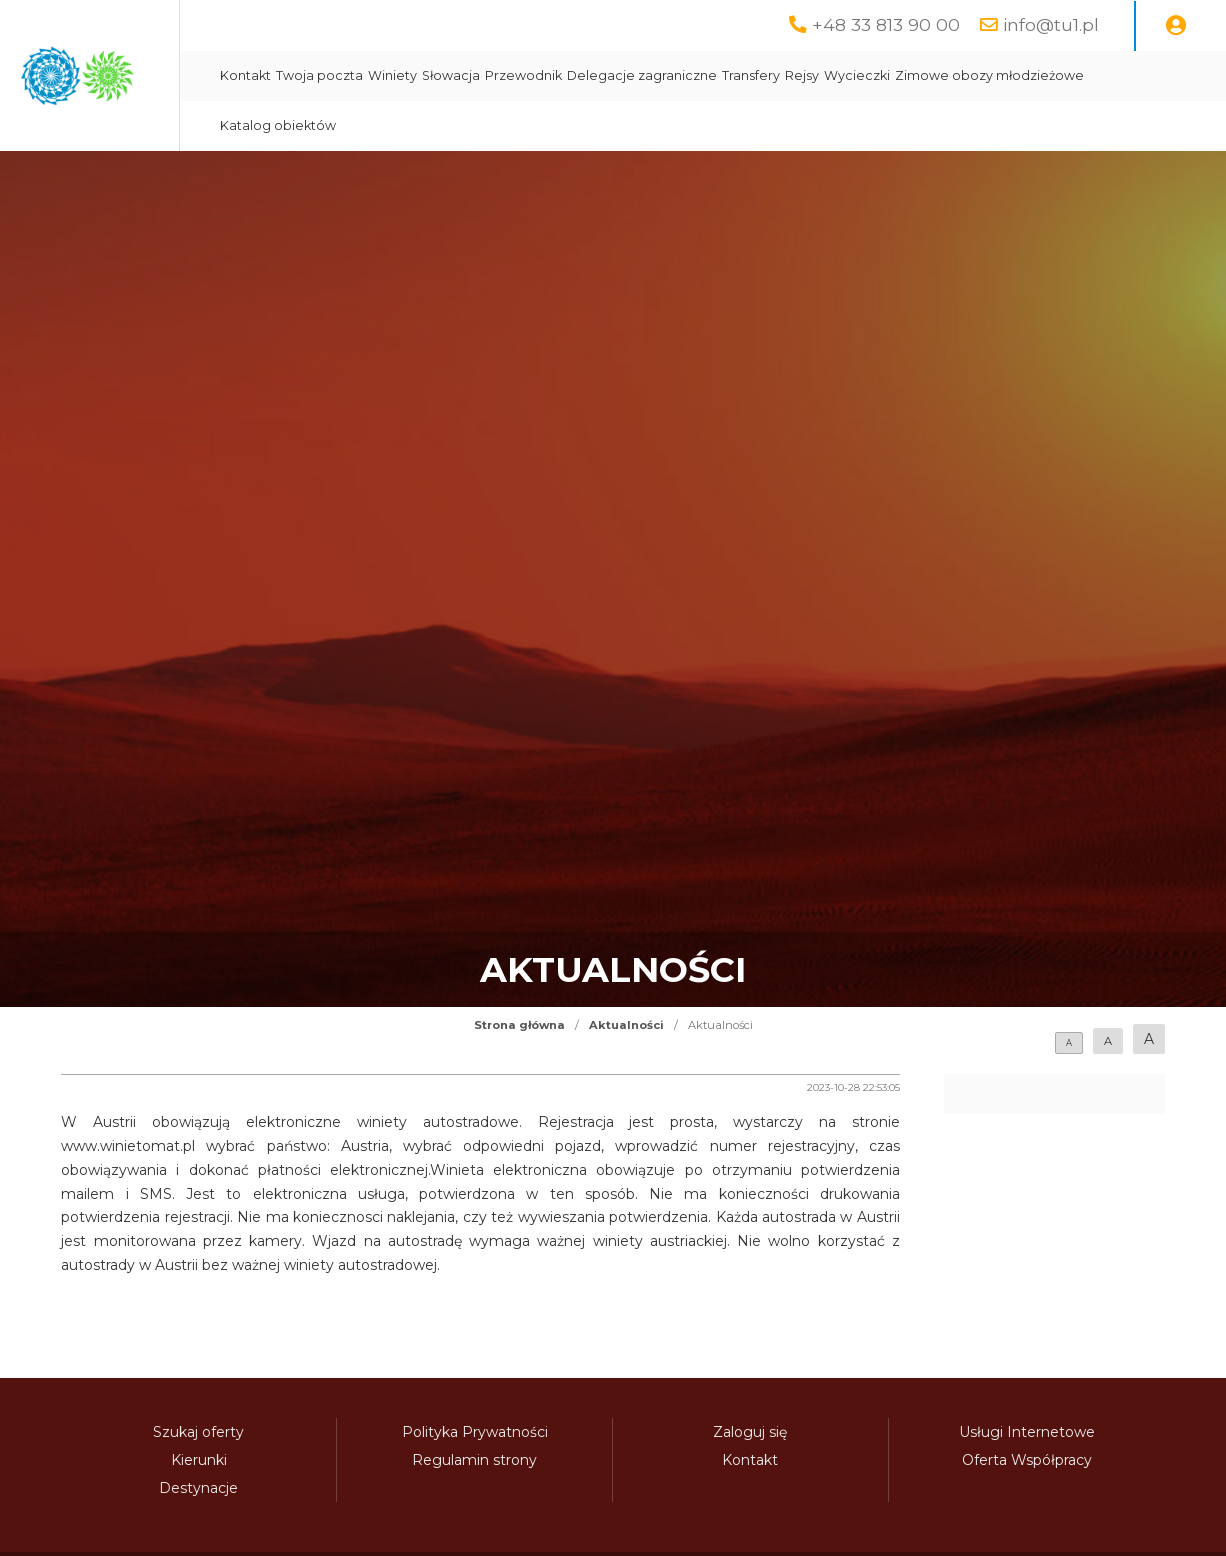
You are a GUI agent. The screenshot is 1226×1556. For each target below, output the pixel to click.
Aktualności (626, 1025)
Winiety (573, 75)
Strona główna (519, 1025)
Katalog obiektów (653, 125)
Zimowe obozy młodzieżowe (495, 125)
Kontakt (426, 75)
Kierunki (199, 1460)
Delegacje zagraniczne (823, 75)
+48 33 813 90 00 (886, 24)
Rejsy (983, 75)
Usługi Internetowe (1027, 1432)
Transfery (932, 75)
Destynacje (198, 1488)
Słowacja (632, 75)
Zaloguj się (750, 1432)
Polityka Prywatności (475, 1432)
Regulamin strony (474, 1460)
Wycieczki (1038, 75)
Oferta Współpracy (1027, 1460)
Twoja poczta (500, 75)
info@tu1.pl (1051, 24)
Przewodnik (704, 75)
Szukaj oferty (198, 1432)
